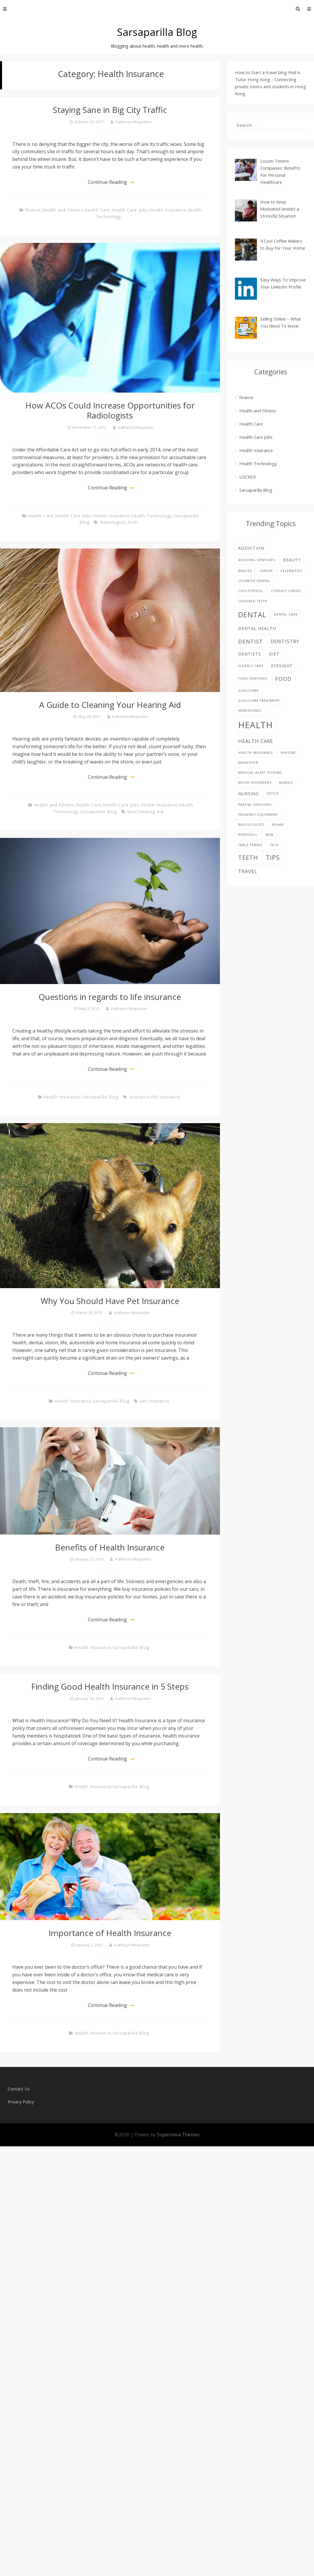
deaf (132, 811)
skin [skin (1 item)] (269, 835)
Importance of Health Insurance (110, 1932)
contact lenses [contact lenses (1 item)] (286, 591)
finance (33, 210)
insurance (139, 1096)
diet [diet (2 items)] (274, 654)
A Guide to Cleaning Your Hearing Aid (110, 704)
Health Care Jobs (129, 210)
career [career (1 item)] (266, 571)
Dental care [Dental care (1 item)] (286, 614)
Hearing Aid (150, 811)
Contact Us (19, 2088)
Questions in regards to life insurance (110, 996)
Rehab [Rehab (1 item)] (278, 825)
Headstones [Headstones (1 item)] (249, 710)
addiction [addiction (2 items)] (251, 548)
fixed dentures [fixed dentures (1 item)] (253, 678)
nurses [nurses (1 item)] (286, 783)
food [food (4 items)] (283, 678)
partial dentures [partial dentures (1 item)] (255, 805)
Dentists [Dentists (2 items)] (249, 654)
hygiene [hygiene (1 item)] (288, 753)
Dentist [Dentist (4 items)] (250, 641)
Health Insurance (167, 210)
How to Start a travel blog (261, 72)
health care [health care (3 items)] (255, 741)
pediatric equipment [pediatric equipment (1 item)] (258, 815)
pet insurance (154, 1400)
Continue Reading (107, 182)
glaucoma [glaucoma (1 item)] (248, 690)
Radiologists (113, 522)
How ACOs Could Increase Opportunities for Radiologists (110, 410)
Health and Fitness (62, 210)
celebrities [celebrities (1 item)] (291, 571)
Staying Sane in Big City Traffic (109, 109)
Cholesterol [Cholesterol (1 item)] (250, 591)
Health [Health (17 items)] (255, 725)
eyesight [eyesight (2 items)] (282, 665)
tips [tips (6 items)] (273, 857)
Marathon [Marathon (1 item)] (248, 763)
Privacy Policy (21, 2101)
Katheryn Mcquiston (133, 121)
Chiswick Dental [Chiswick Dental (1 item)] (254, 581)
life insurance (166, 1096)
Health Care (97, 210)
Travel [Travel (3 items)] (247, 871)
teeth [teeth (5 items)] (248, 857)
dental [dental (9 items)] (252, 614)
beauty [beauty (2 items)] (292, 560)
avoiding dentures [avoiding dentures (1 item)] (256, 560)
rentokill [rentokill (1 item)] (248, 835)
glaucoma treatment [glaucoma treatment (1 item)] (259, 700)
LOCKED (247, 477)
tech (133, 522)
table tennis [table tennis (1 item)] (250, 845)
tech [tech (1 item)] (274, 845)
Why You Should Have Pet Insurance (109, 1300)
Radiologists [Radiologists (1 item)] (251, 825)
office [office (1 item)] (272, 793)
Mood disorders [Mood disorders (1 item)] (254, 783)
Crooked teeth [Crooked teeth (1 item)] (252, 601)
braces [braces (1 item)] (245, 571)
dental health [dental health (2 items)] (257, 628)
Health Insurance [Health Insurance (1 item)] (255, 753)
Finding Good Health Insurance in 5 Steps (109, 1686)
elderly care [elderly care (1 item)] (250, 666)
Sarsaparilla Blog (157, 32)
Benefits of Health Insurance (110, 1547)
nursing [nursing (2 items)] (248, 793)
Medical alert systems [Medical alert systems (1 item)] (260, 773)
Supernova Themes (178, 2134)
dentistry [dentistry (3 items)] (284, 641)
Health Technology (151, 515)
